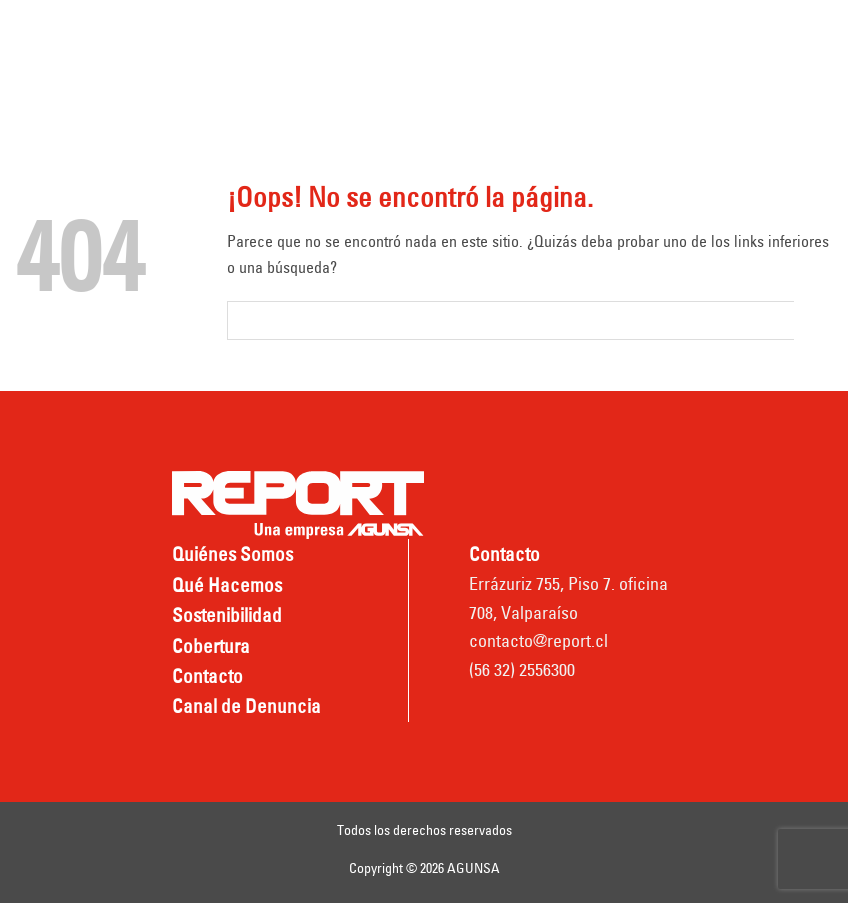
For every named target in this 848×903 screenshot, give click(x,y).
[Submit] (813, 320)
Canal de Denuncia (246, 706)
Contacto (207, 676)
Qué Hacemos (227, 585)
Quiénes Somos (232, 554)
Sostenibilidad (227, 615)
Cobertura (211, 646)
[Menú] (34, 60)
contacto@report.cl (538, 640)
